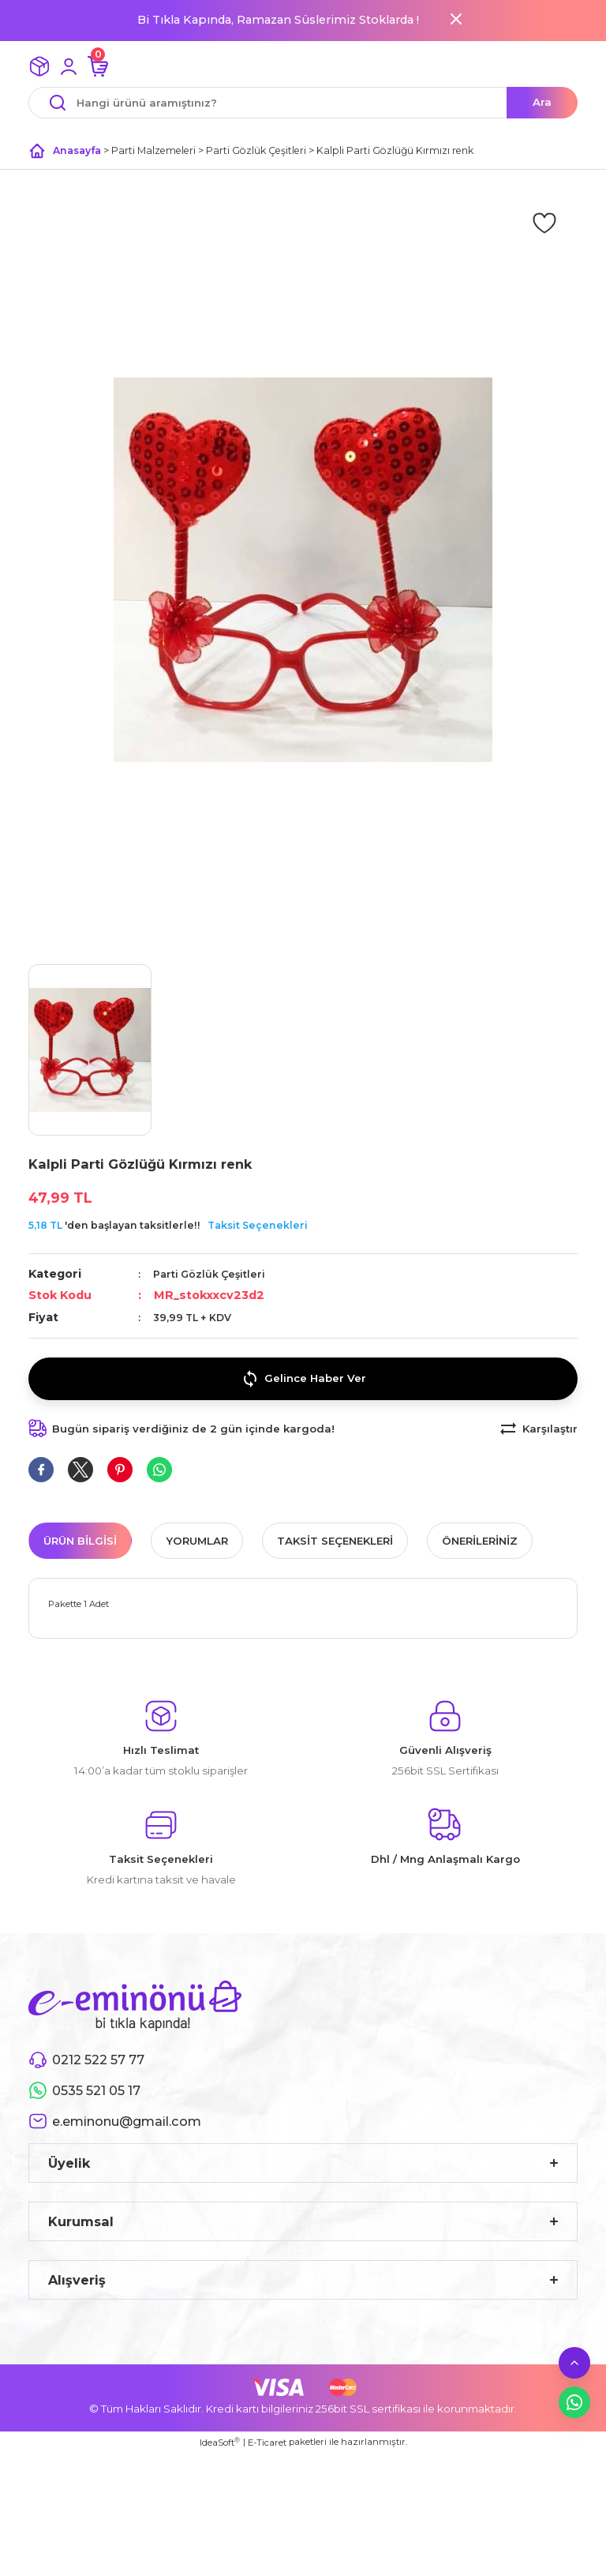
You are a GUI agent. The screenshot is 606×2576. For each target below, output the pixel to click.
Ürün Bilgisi (80, 1540)
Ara (542, 102)
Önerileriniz (480, 1540)
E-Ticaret (267, 2442)
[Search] (303, 102)
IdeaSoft (220, 2442)
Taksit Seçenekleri (258, 1225)
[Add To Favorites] (544, 222)
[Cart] (98, 66)
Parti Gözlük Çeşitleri (209, 1274)
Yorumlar (197, 1540)
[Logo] (134, 2005)
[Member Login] (69, 66)
